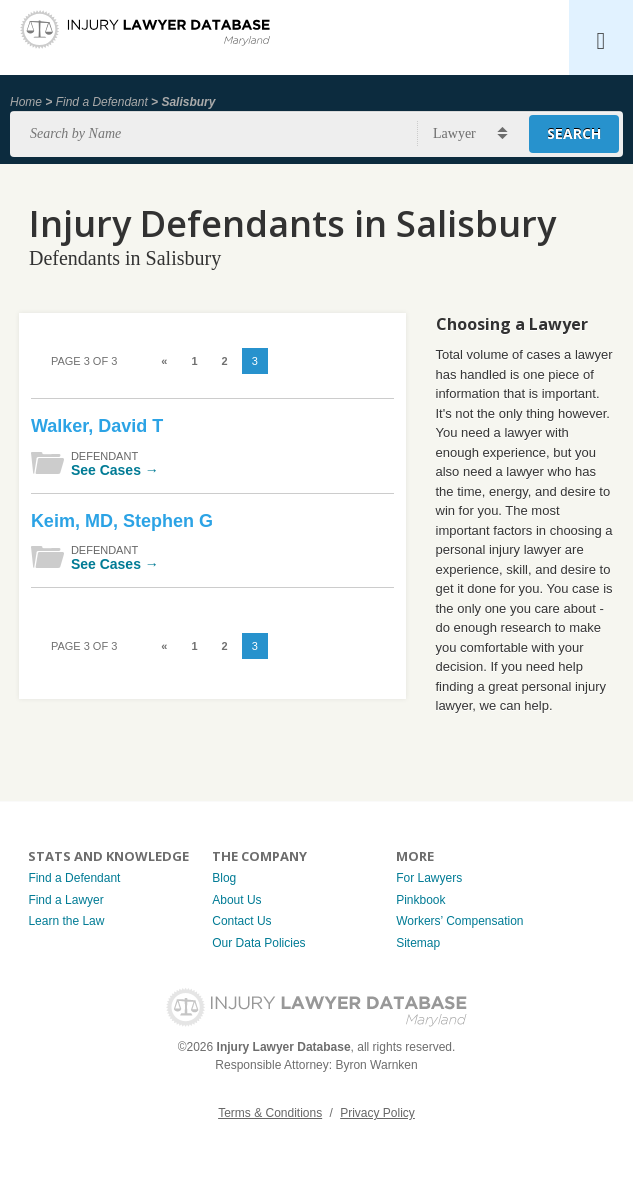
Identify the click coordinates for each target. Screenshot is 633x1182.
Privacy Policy (377, 1113)
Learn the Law (66, 921)
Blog (224, 878)
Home (26, 102)
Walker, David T (97, 426)
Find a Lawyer (65, 900)
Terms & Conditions (270, 1113)
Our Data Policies (258, 943)
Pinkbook (420, 900)
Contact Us (241, 921)
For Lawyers (429, 878)
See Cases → (115, 470)
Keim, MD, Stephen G (122, 521)
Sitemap (418, 943)
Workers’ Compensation (459, 921)
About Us (236, 900)
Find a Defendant (102, 102)
